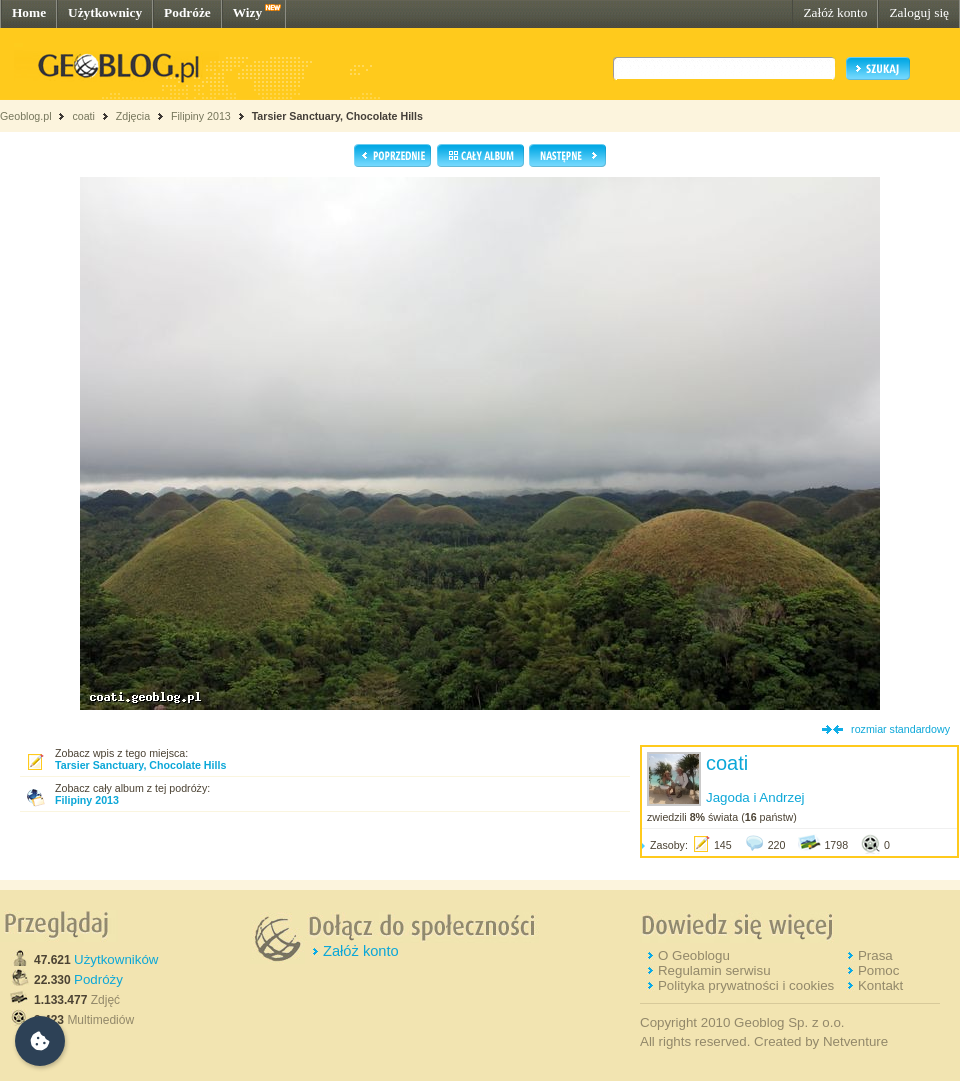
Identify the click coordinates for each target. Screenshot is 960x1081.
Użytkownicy (105, 12)
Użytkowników (116, 959)
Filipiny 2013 (201, 116)
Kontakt (880, 985)
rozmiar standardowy (900, 729)
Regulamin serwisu (714, 970)
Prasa (875, 955)
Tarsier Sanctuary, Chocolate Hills (337, 116)
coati (83, 116)
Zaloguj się (919, 12)
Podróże (187, 12)
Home (29, 12)
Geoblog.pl (26, 116)
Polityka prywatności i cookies (746, 985)
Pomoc (878, 970)
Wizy (247, 12)
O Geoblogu (694, 955)
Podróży (98, 979)
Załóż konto (835, 12)
